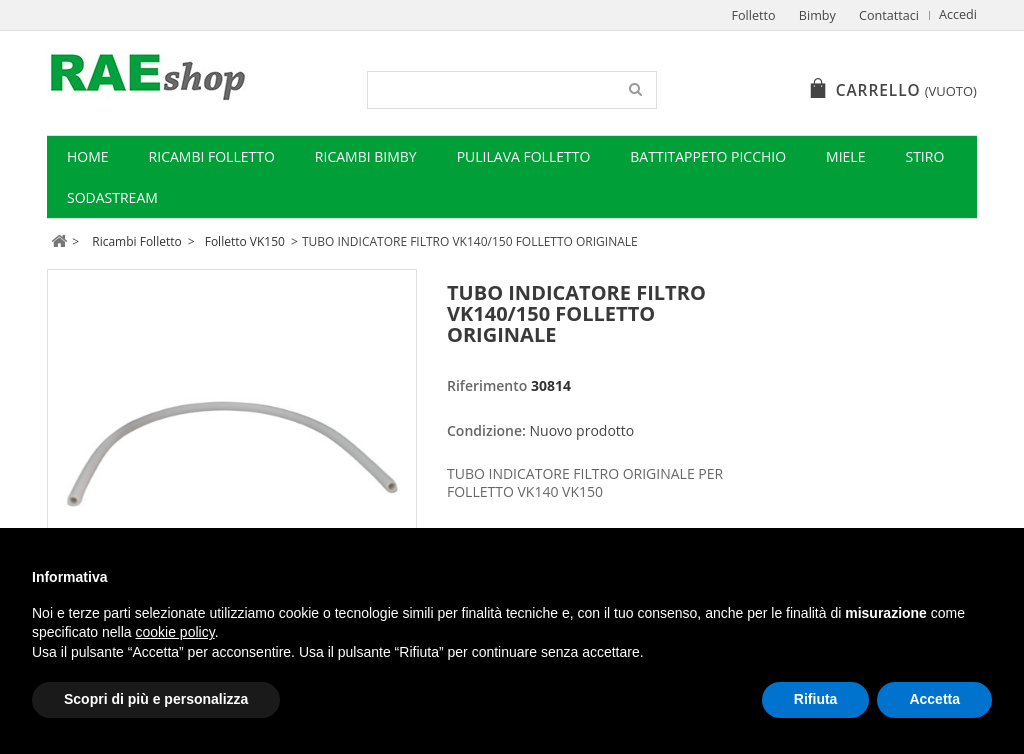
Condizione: (486, 430)
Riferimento (487, 385)
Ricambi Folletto (212, 156)
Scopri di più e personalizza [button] (156, 699)
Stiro (924, 156)
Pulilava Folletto (524, 156)
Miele (845, 156)
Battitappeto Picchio (708, 156)
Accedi (958, 14)
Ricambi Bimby (366, 156)
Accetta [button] (934, 699)
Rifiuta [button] (816, 699)
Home (88, 156)
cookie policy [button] (175, 632)
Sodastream (112, 197)
